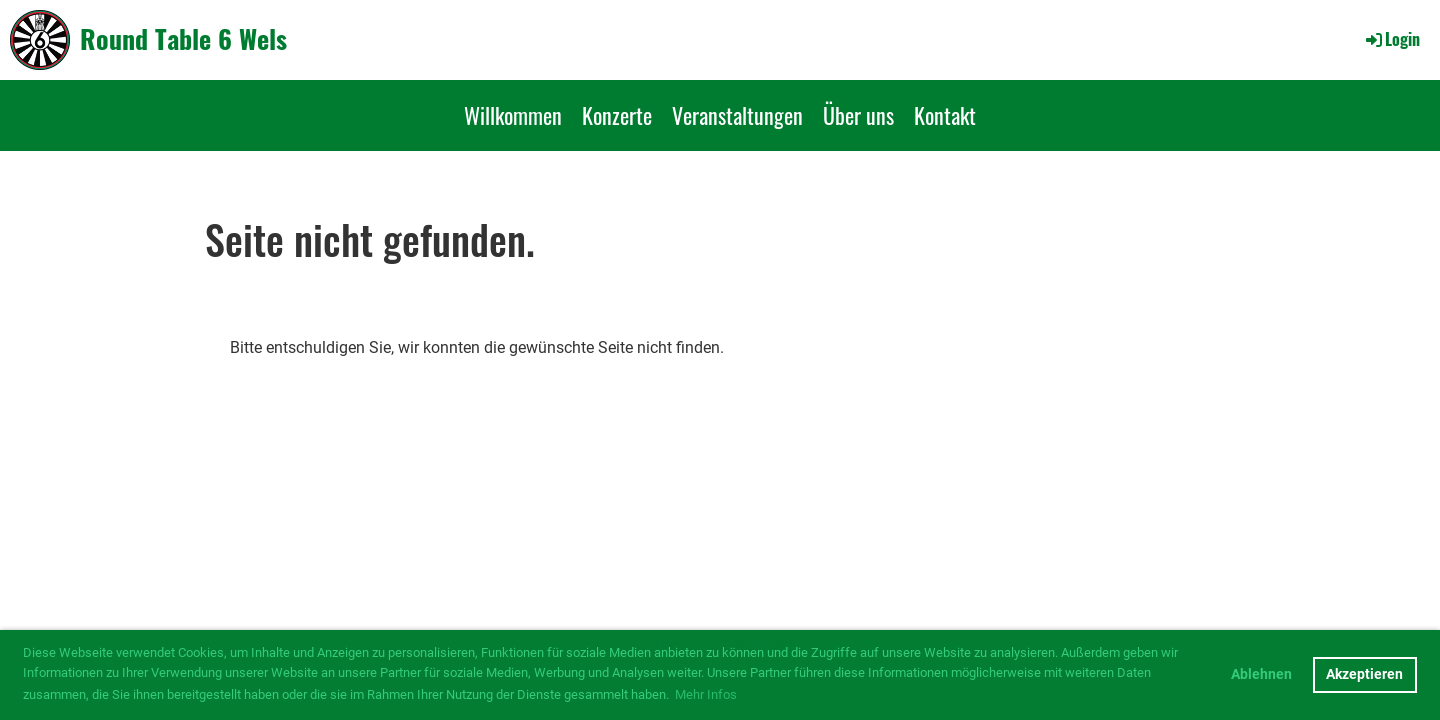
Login (1391, 39)
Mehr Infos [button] (706, 694)
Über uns (858, 115)
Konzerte (617, 115)
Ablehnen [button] (1261, 674)
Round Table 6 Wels (183, 39)
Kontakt (945, 115)
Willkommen (513, 115)
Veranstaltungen (737, 115)
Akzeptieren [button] (1364, 674)
